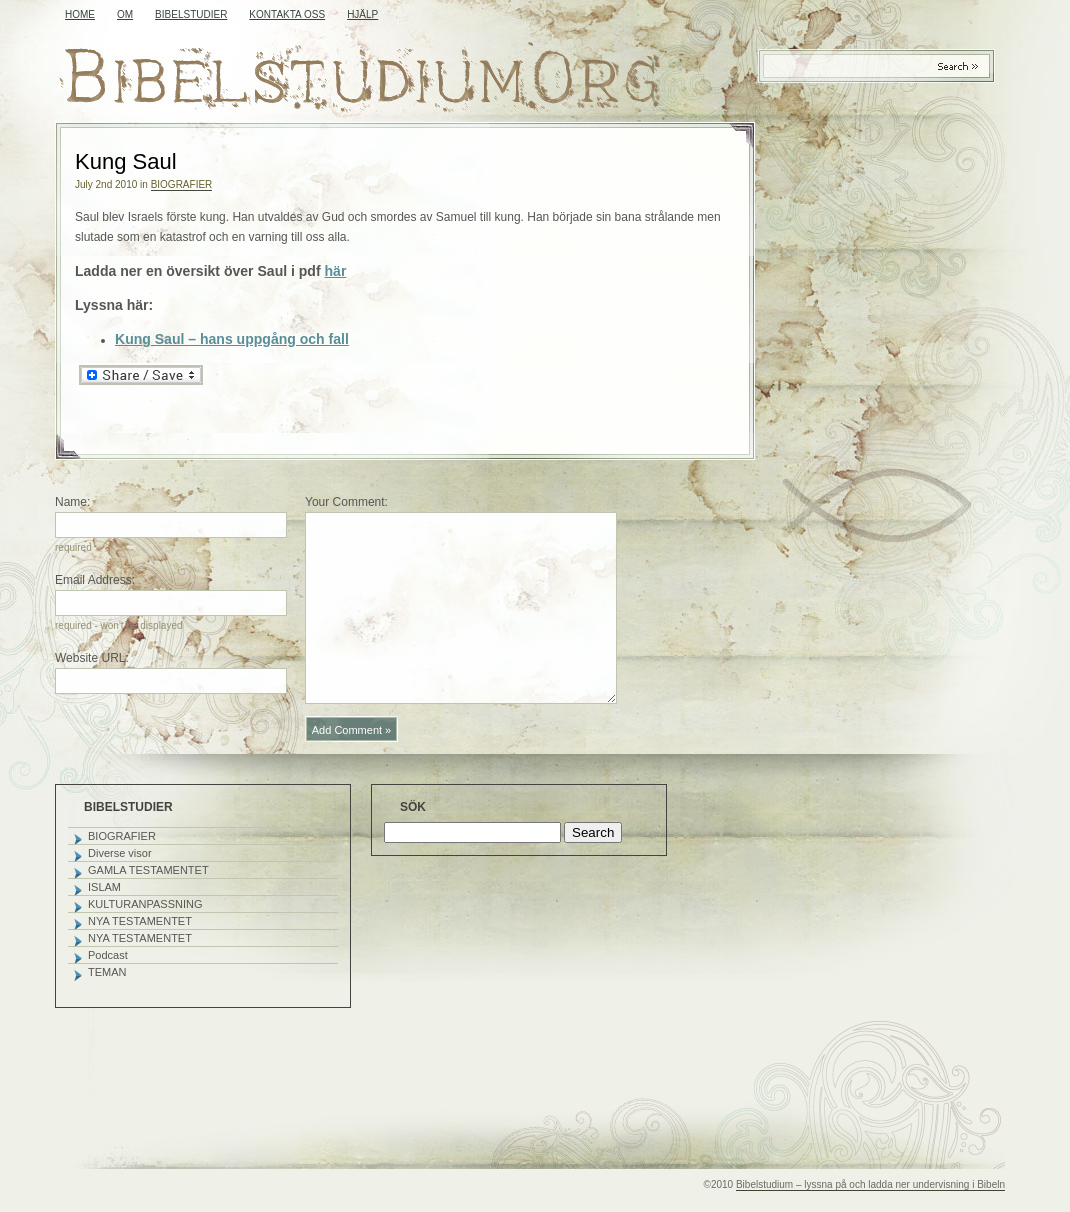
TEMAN (107, 972)
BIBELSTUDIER (191, 14)
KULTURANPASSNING (145, 904)
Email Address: (95, 580)
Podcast (108, 955)
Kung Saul (126, 161)
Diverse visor (120, 853)
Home (80, 14)
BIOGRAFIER (182, 184)
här (336, 271)
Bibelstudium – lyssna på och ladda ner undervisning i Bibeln (870, 1184)
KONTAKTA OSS (287, 14)
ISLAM (104, 887)
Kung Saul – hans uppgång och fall (232, 339)
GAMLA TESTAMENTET (148, 870)
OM (125, 14)
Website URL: (92, 658)
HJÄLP (362, 14)
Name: (72, 502)
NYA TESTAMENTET (140, 921)
